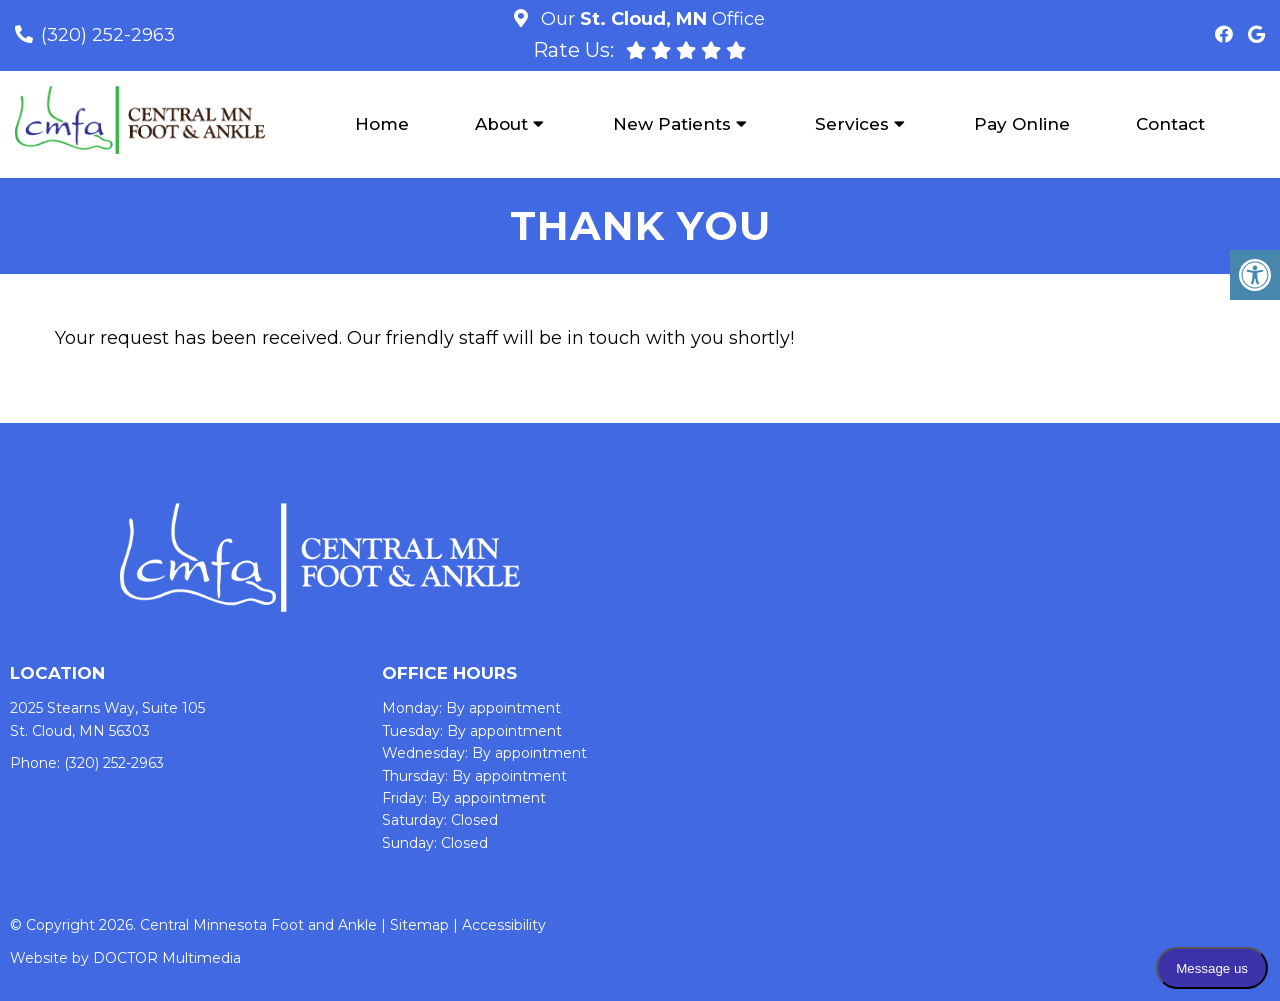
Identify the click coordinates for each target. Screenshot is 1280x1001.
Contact (1170, 124)
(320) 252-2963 (108, 35)
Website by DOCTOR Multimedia (125, 958)
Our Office (650, 19)
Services (852, 124)
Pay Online (1022, 124)
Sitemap (419, 925)
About (501, 124)
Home (382, 124)
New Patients (672, 124)
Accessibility (504, 925)
